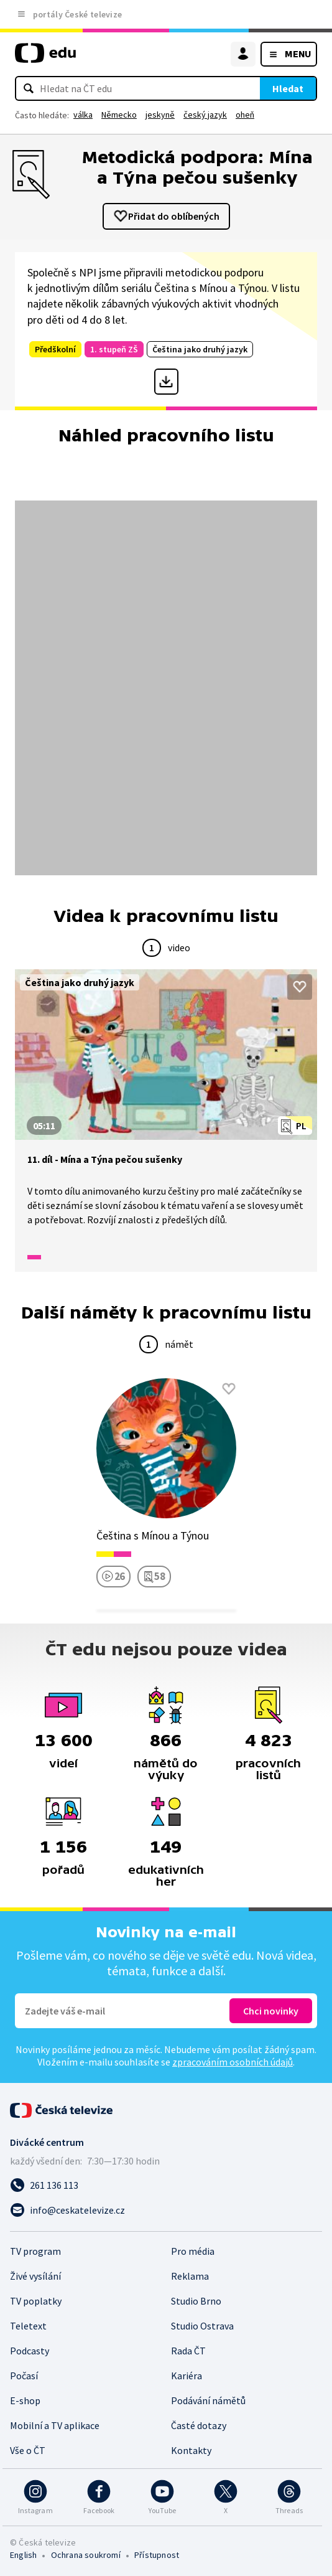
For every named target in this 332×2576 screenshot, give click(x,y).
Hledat (287, 88)
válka (83, 114)
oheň (245, 114)
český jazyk (205, 114)
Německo (119, 114)
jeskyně (160, 114)
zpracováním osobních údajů (232, 2062)
